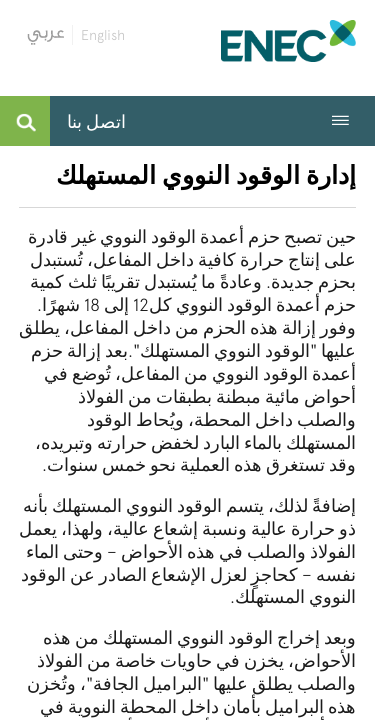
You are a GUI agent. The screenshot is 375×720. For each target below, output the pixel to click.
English (103, 35)
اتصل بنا (96, 121)
